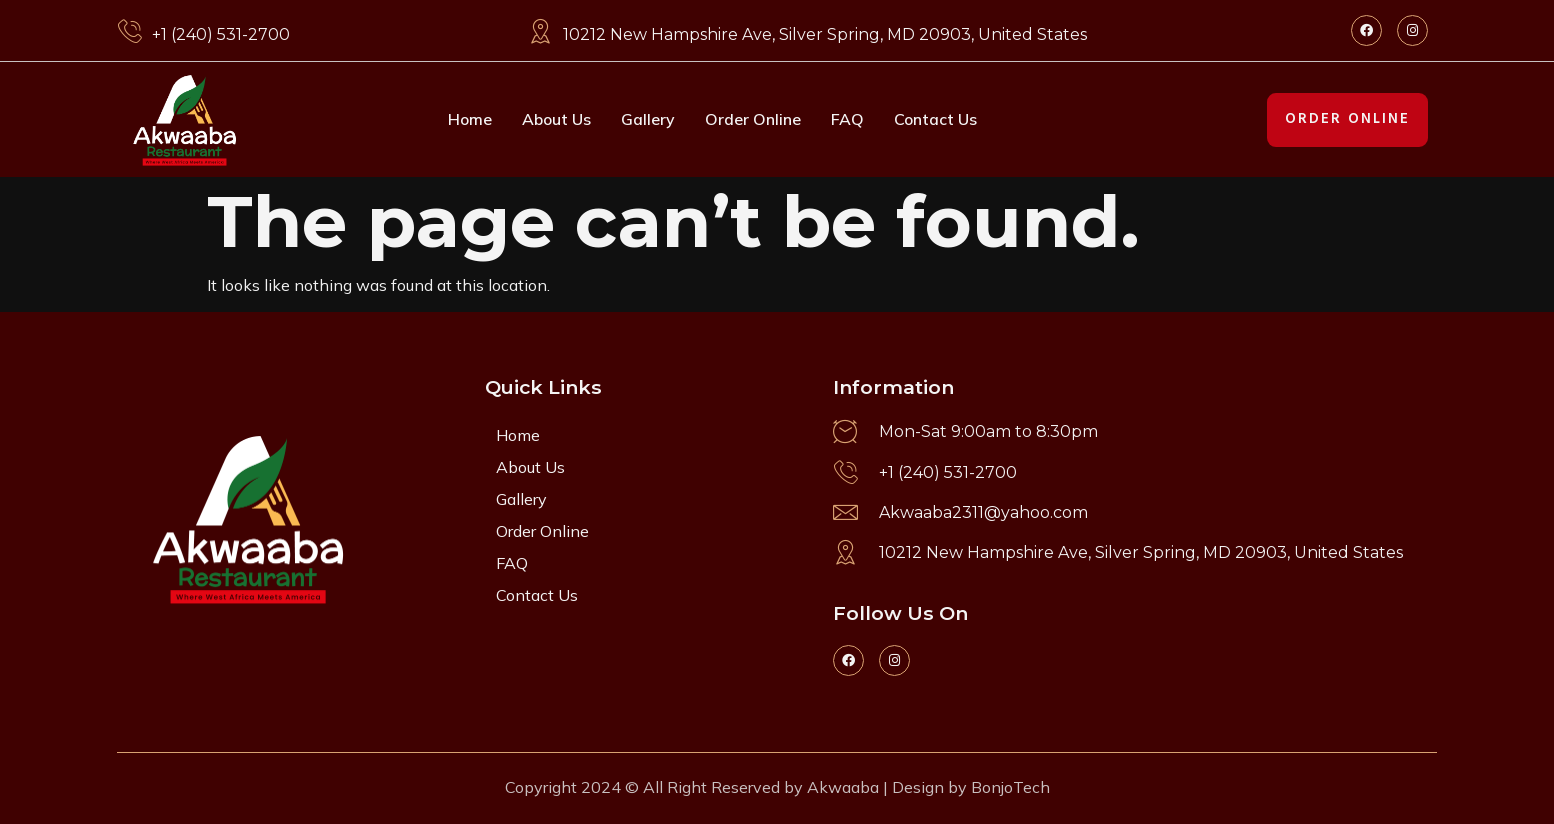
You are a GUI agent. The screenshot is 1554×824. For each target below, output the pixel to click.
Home (468, 119)
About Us (556, 119)
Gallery (649, 119)
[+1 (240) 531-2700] (129, 31)
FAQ (848, 119)
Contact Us (937, 119)
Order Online (754, 119)
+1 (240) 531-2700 (221, 34)
